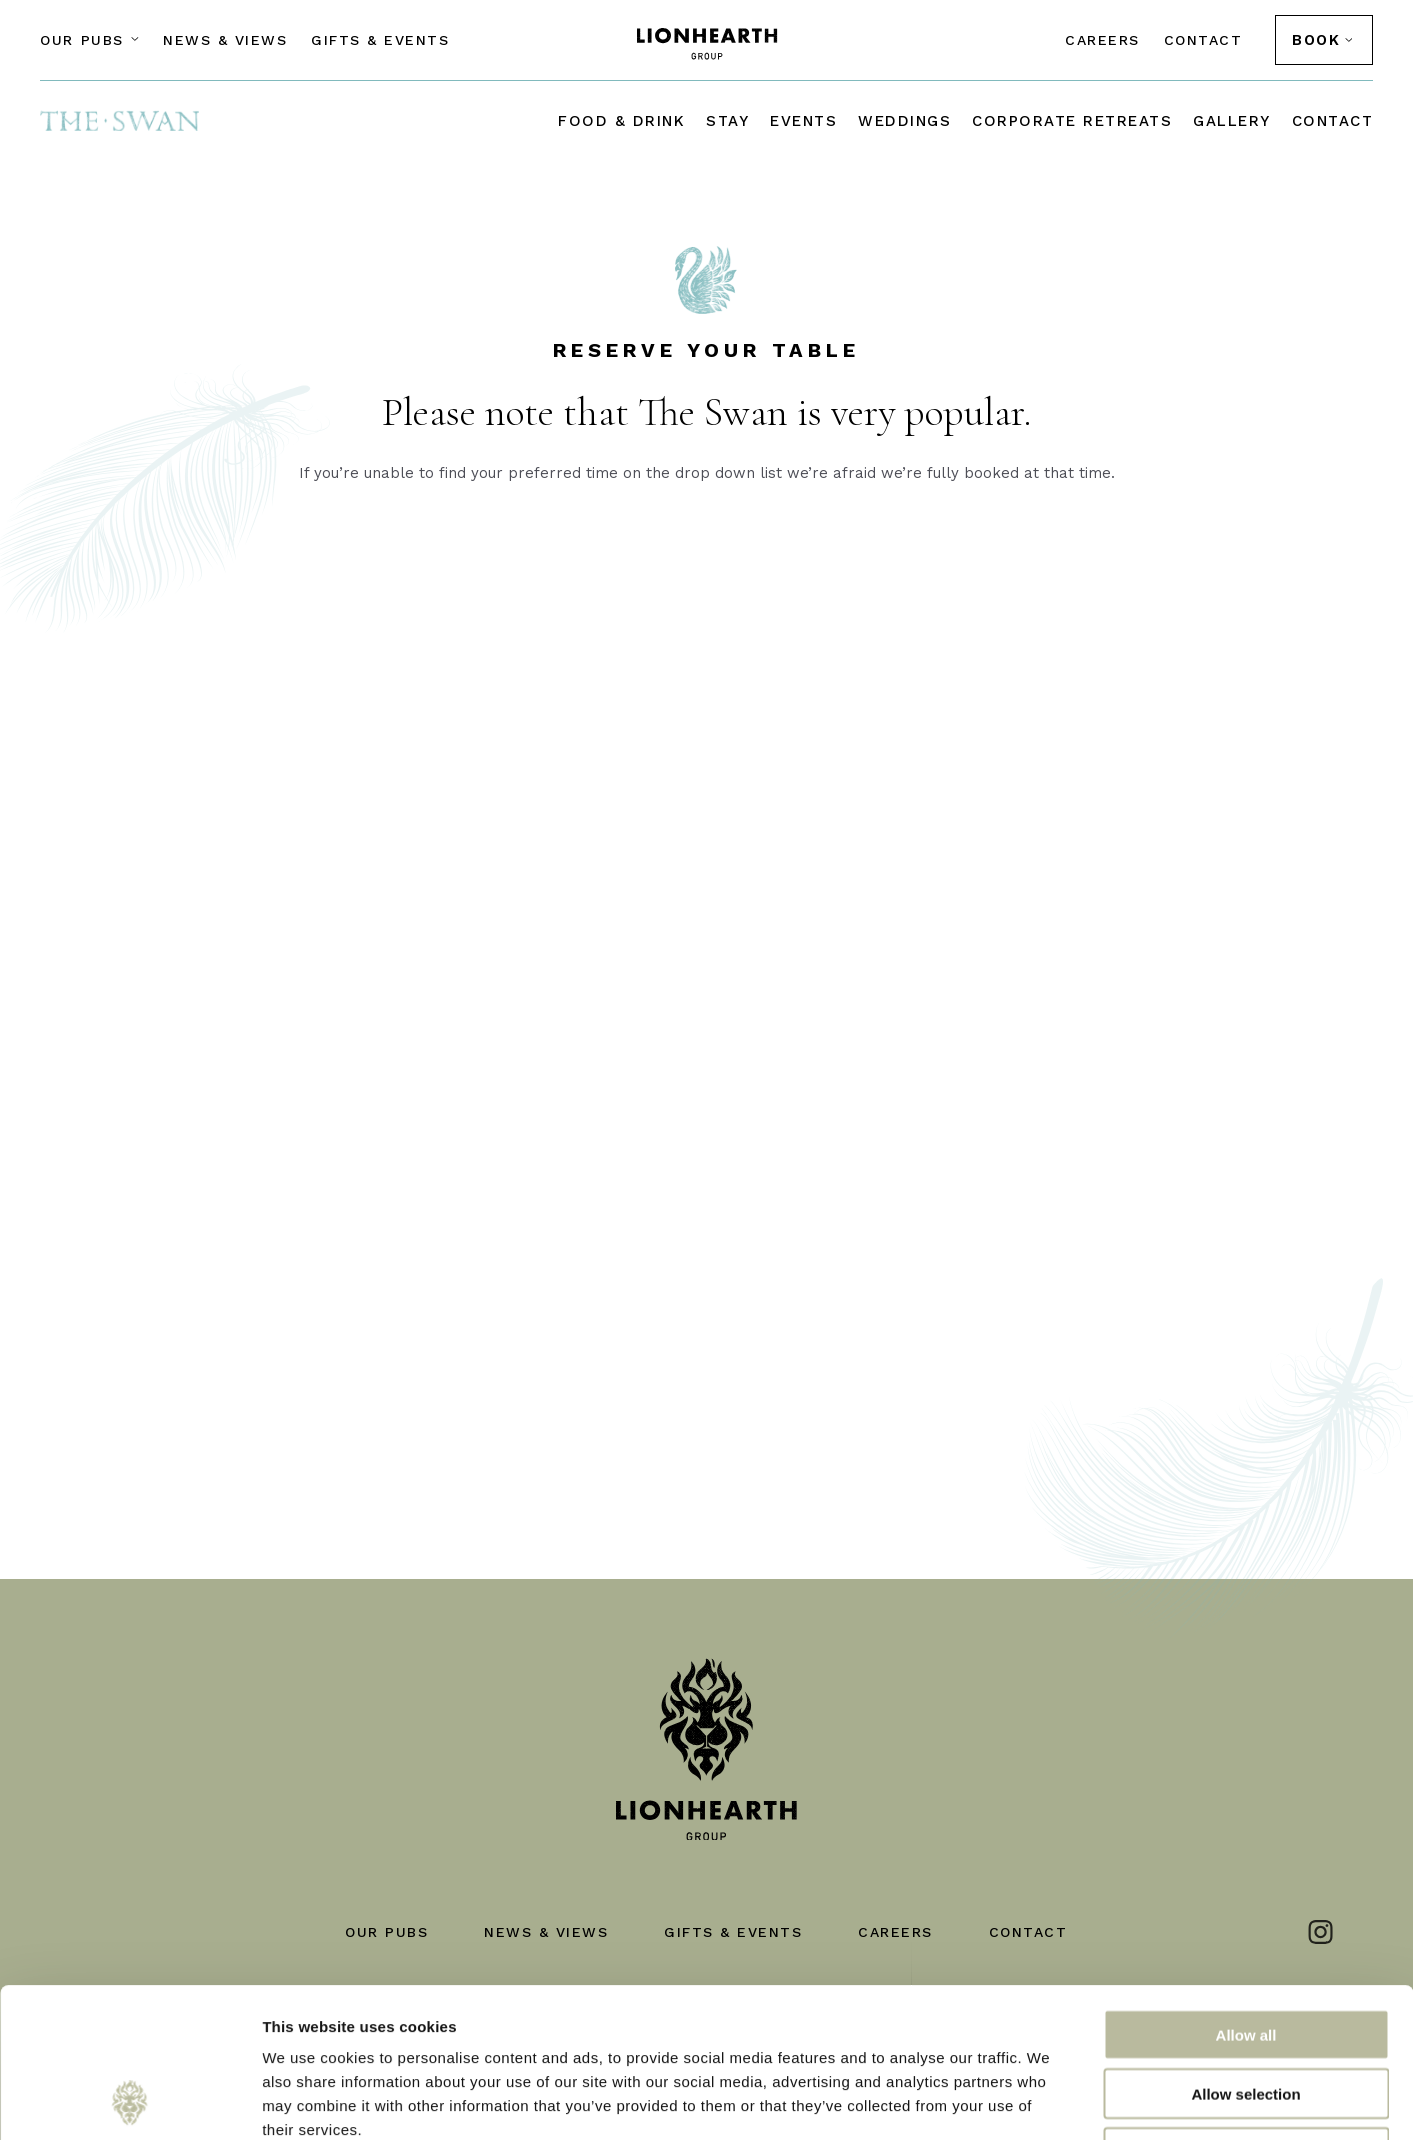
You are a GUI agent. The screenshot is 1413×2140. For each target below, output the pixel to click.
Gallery (1232, 121)
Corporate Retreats (1072, 121)
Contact (1203, 40)
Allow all (1246, 1894)
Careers (1102, 40)
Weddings (904, 121)
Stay (727, 121)
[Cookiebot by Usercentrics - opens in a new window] (129, 2101)
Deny (1246, 2012)
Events (803, 121)
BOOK (1316, 40)
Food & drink (621, 121)
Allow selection (1245, 1953)
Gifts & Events (380, 40)
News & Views (225, 40)
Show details (1049, 2100)
